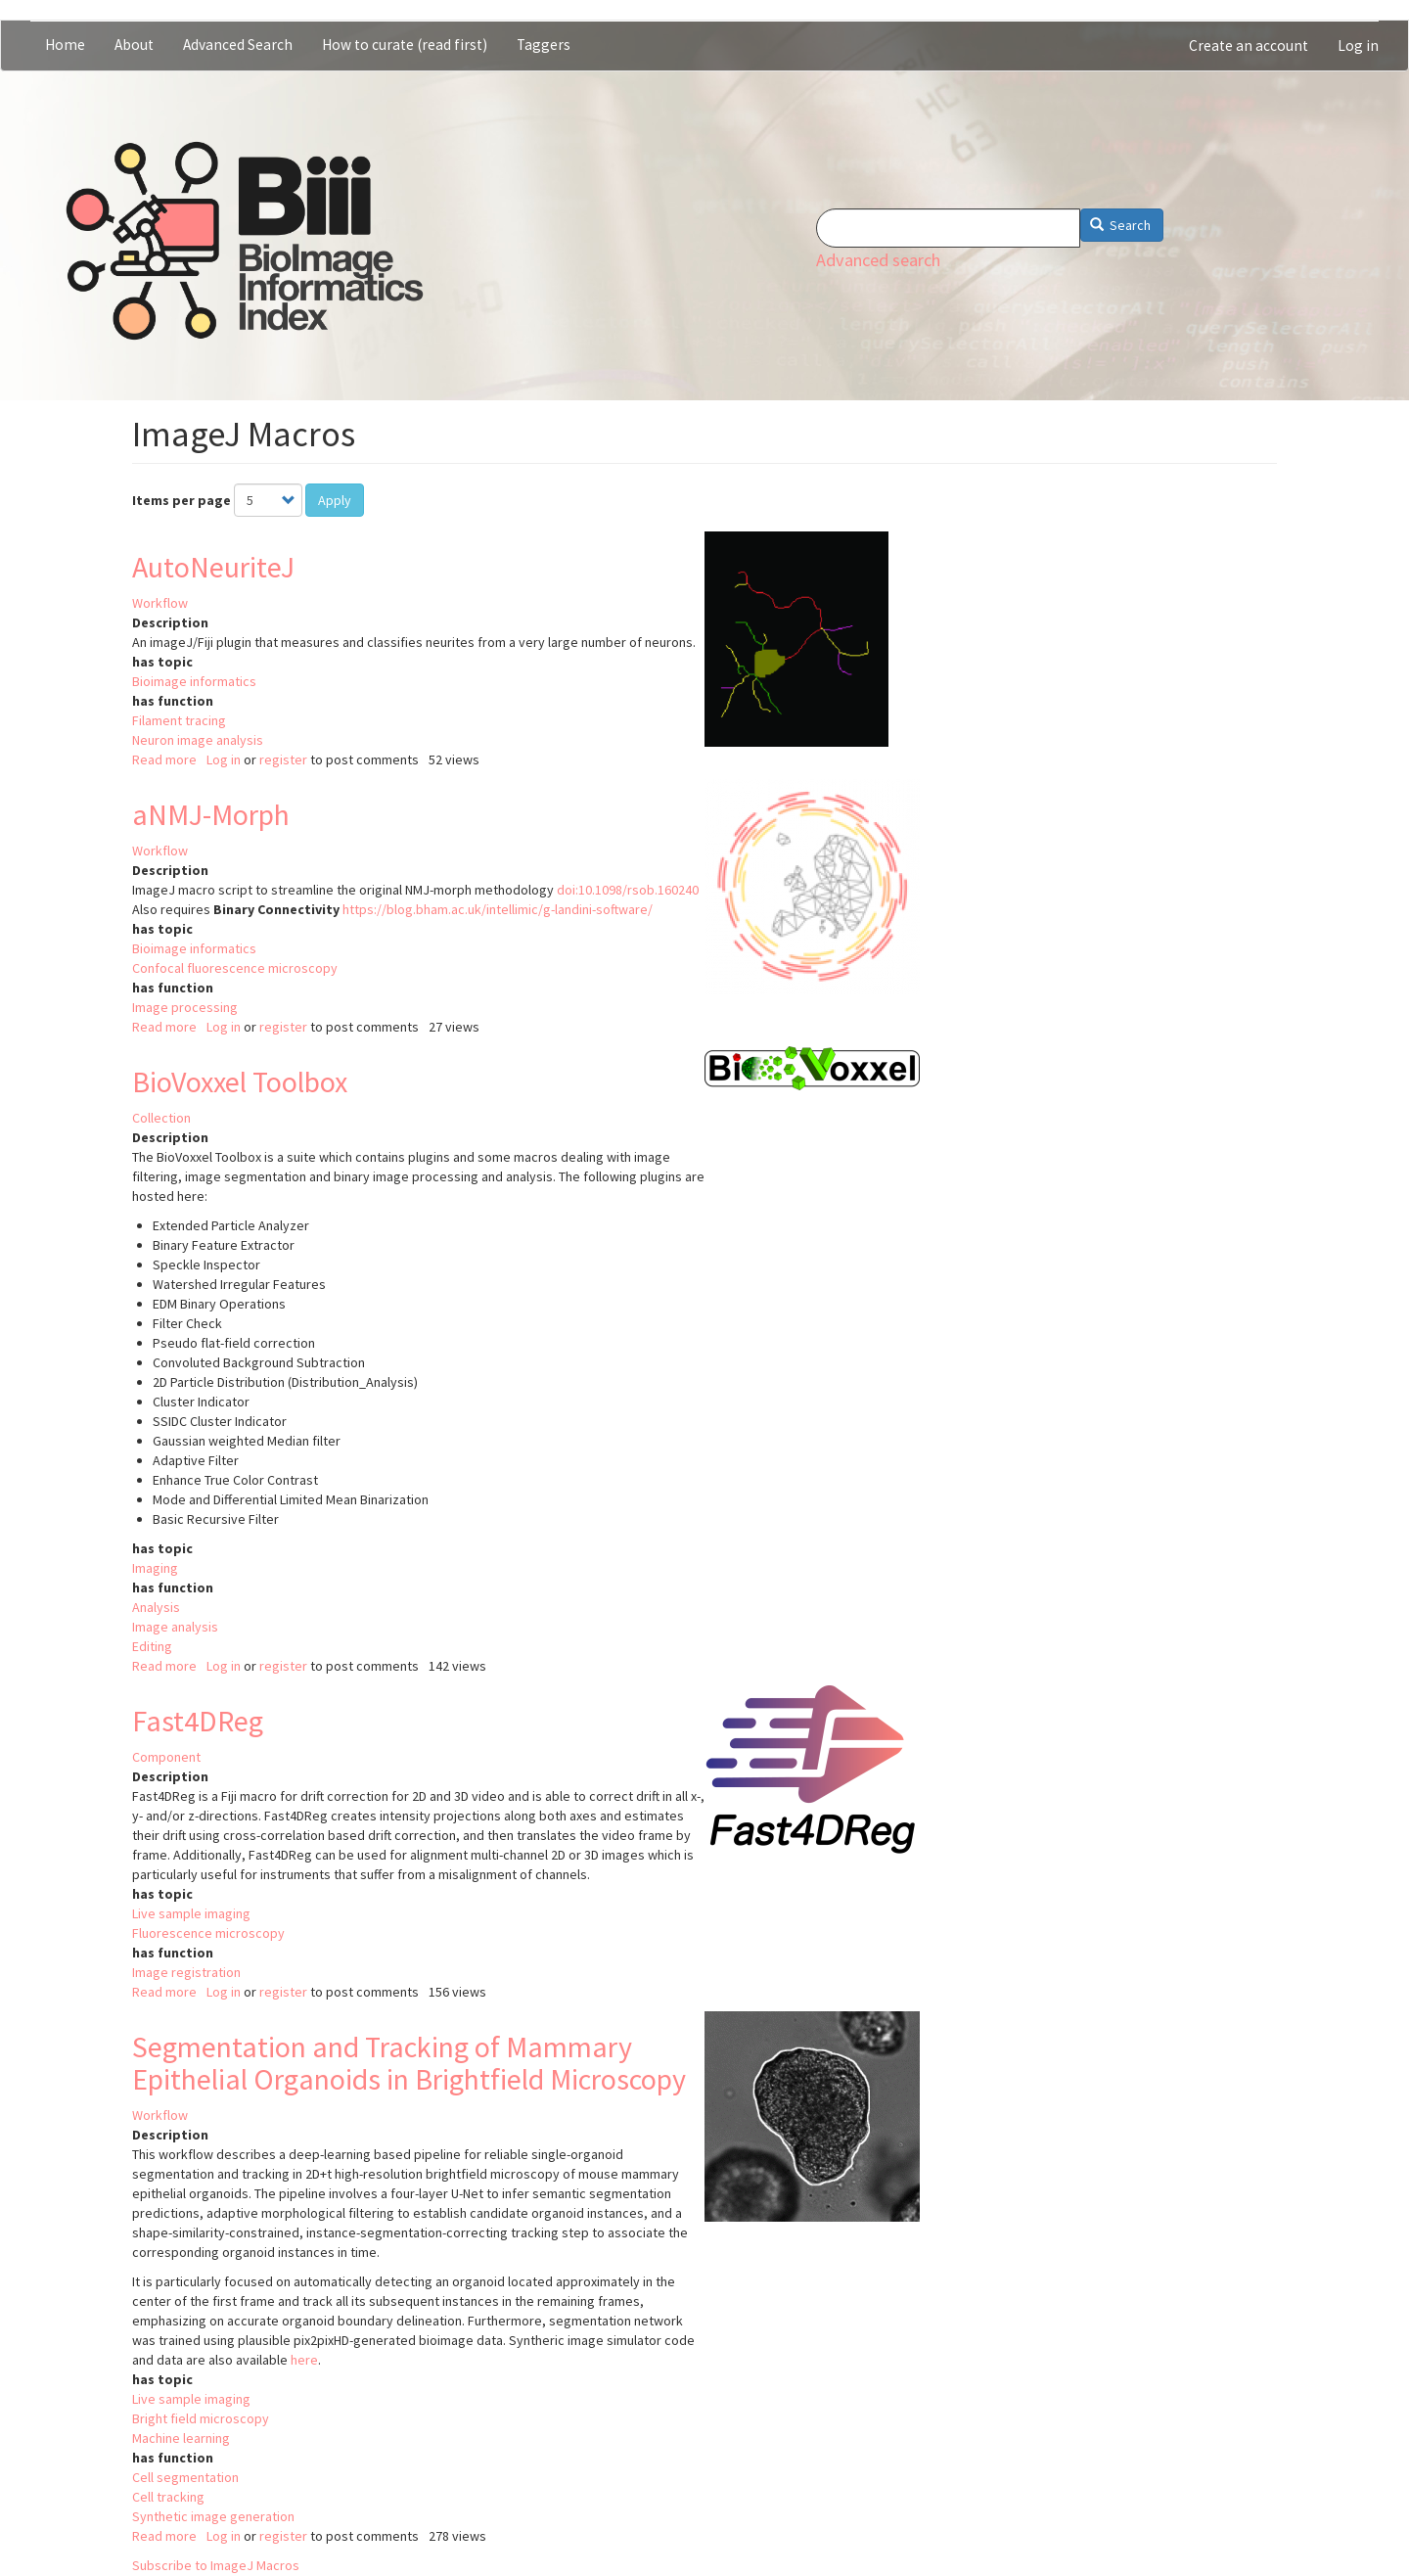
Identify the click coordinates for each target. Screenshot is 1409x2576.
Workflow (160, 603)
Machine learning (181, 2438)
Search (1121, 225)
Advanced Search (238, 44)
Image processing (185, 1007)
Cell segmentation (185, 2477)
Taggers (543, 44)
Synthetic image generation (213, 2516)
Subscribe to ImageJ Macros (215, 2565)
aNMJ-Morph (211, 814)
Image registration (186, 1972)
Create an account (1248, 45)
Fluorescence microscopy (208, 1933)
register (283, 759)
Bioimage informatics (194, 681)
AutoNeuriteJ (213, 566)
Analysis (156, 1607)
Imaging (155, 1568)
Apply (334, 500)
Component (166, 1757)
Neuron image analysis (197, 740)
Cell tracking (168, 2497)
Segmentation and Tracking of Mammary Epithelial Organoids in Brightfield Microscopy (409, 2062)
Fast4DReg (197, 1720)
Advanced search (878, 260)
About (134, 44)
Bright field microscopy (200, 2418)
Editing (152, 1646)
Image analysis (175, 1626)
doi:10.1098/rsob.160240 (628, 889)
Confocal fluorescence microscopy (235, 968)
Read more (164, 759)
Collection (161, 1118)
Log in (1358, 45)
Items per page (181, 500)
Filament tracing (179, 720)
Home (65, 44)
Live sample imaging (191, 1913)
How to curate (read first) (404, 44)
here (304, 2360)
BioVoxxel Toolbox (239, 1081)
